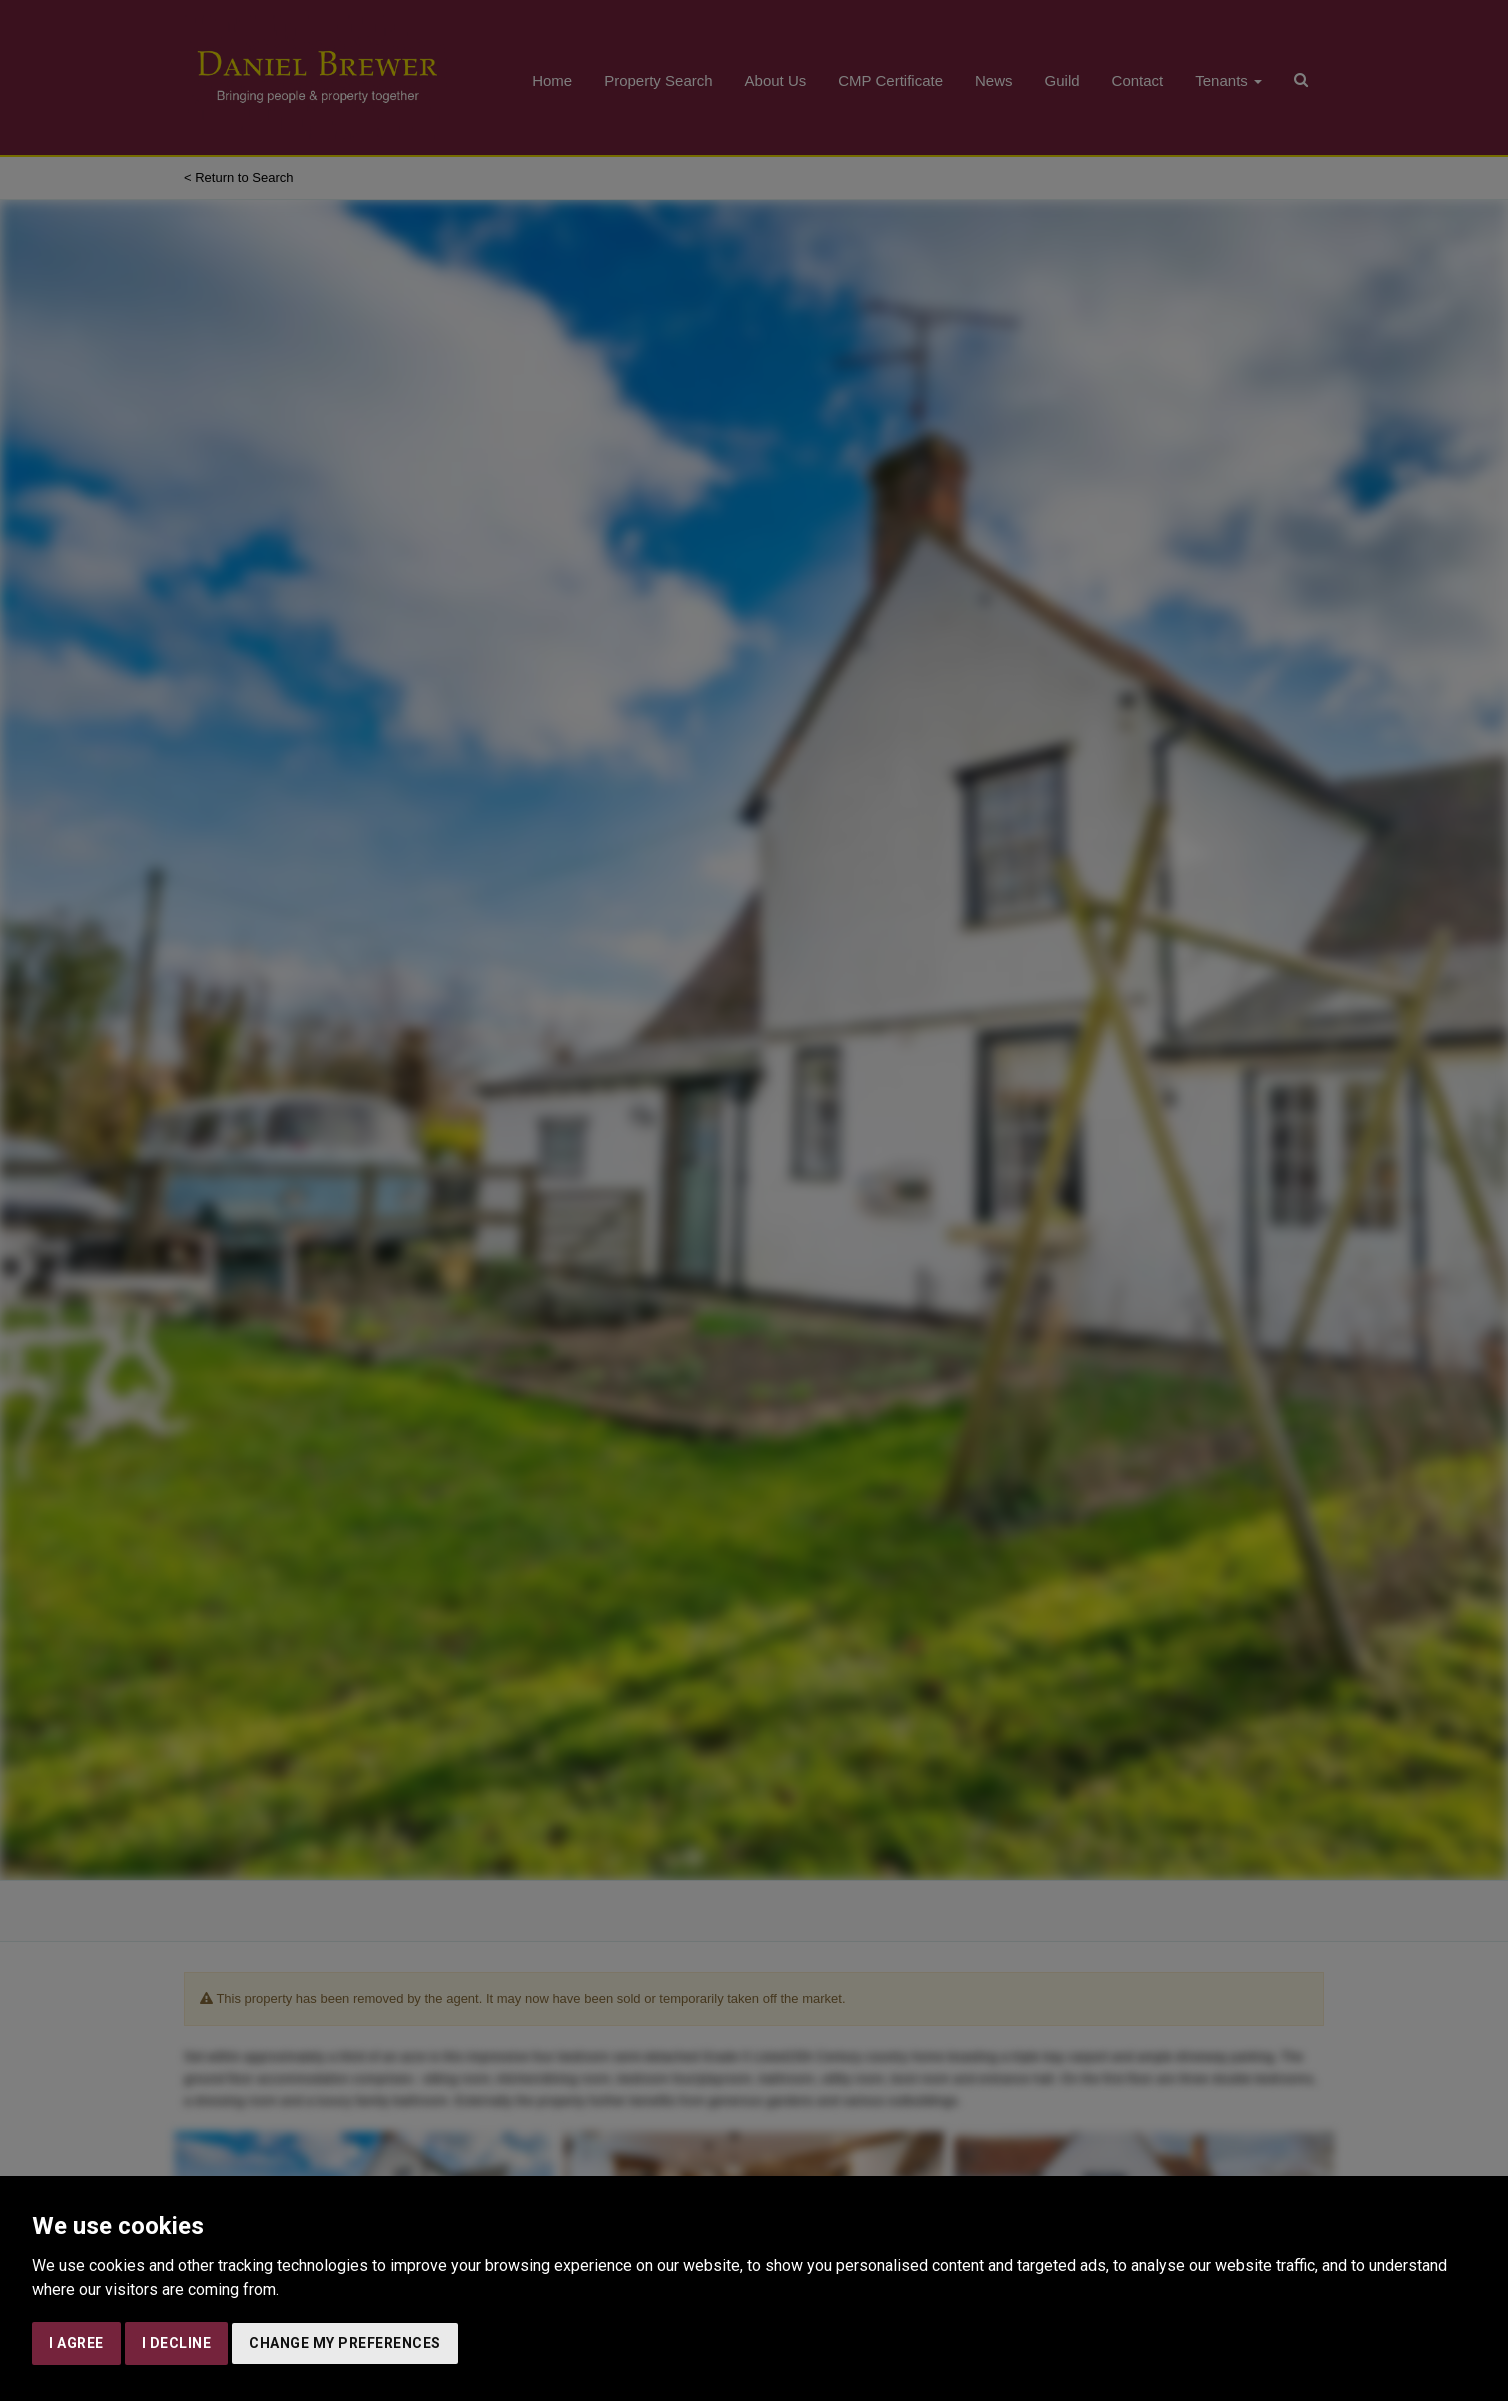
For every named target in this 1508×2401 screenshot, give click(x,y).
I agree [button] (76, 2343)
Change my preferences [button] (345, 2343)
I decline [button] (177, 2343)
